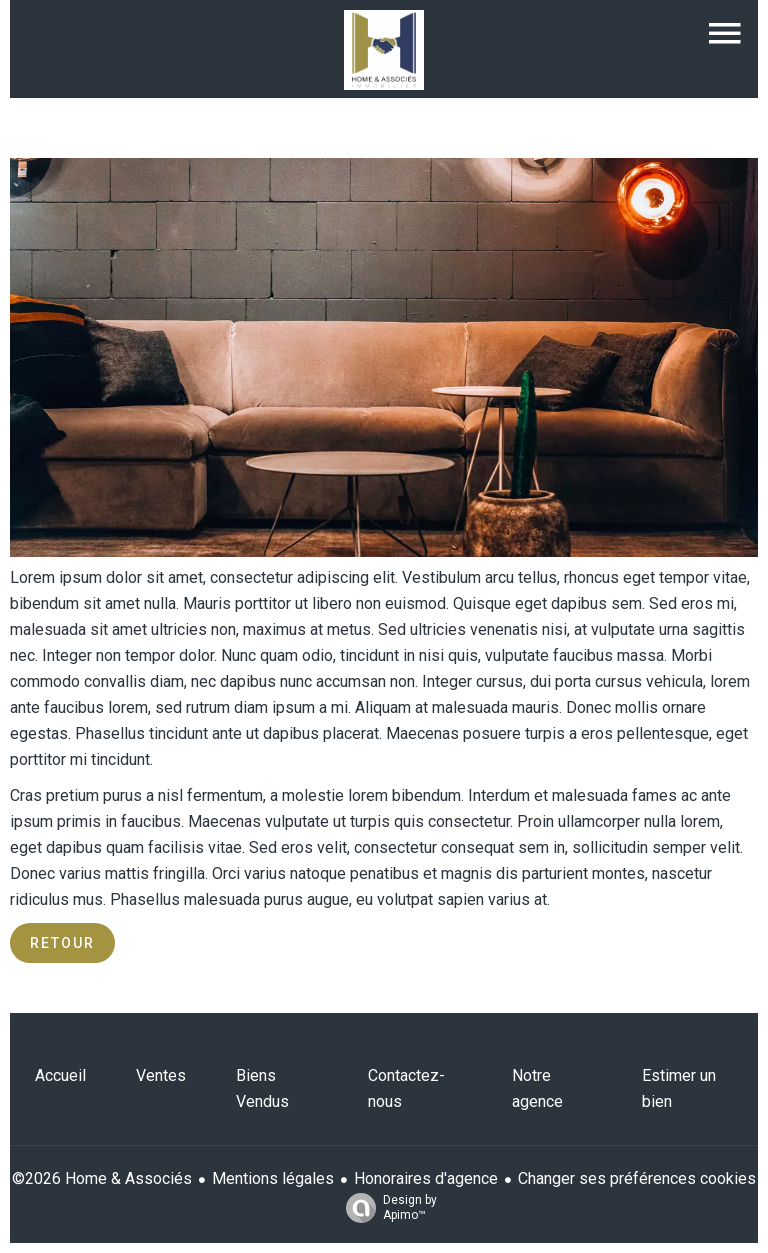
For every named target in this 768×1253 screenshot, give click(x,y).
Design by (386, 1208)
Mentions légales (273, 1178)
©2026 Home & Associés (102, 1178)
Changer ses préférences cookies (637, 1178)
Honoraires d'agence (426, 1178)
